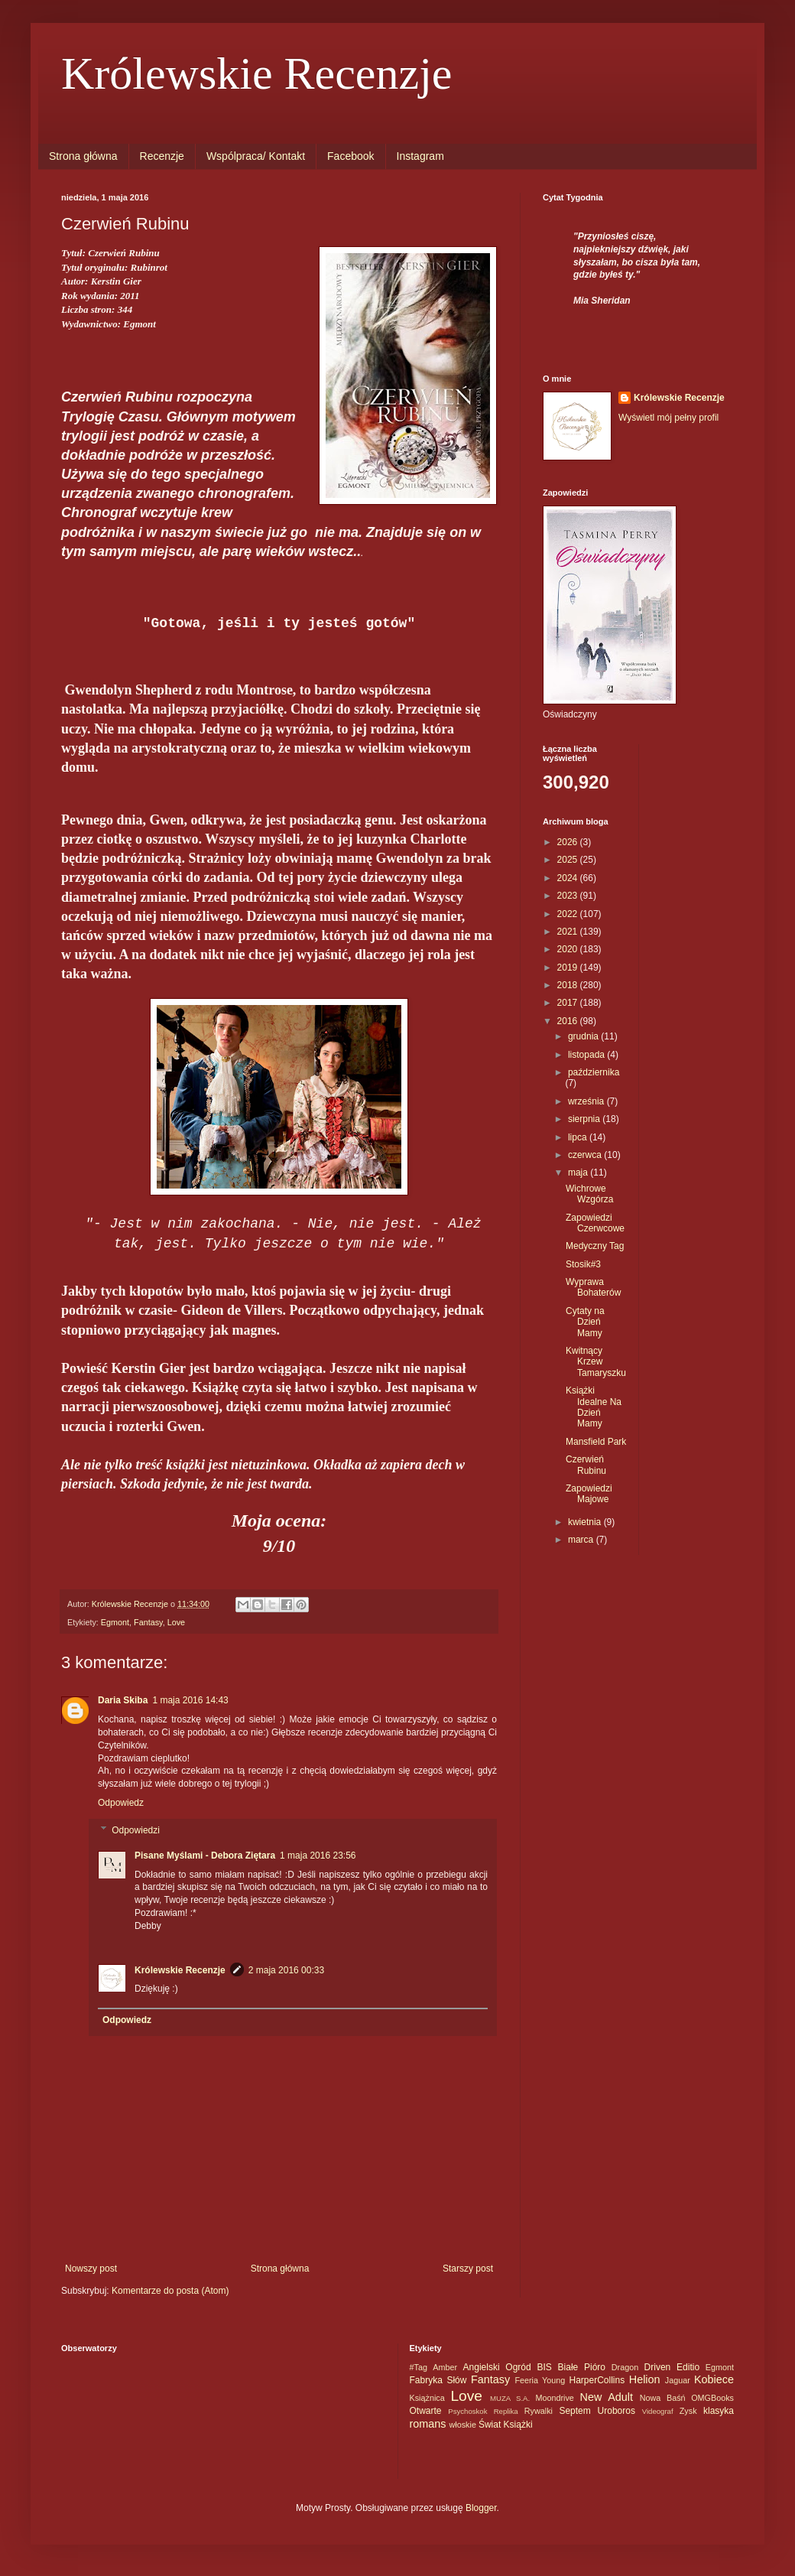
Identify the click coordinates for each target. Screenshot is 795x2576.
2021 (568, 931)
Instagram (420, 156)
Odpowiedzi (136, 1830)
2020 (568, 949)
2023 (568, 895)
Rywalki (538, 2410)
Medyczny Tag (595, 1246)
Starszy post (468, 2268)
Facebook (350, 156)
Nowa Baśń (663, 2397)
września (587, 1101)
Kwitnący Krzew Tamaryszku (596, 1361)
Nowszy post (91, 2268)
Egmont (115, 1622)
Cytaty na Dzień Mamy (585, 1322)
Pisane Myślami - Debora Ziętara (205, 1855)
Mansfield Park (596, 1441)
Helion (644, 2379)
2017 (568, 1002)
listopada (587, 1054)
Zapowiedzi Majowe (589, 1493)
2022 (568, 914)
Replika (506, 2411)
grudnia (584, 1036)
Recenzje (162, 156)
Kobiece (714, 2379)
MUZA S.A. (510, 2398)
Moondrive (554, 2397)
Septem (574, 2410)
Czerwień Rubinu (586, 1464)
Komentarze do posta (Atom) (170, 2290)
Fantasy (148, 1622)
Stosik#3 (583, 1264)
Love (176, 1622)
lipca (578, 1137)
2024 (568, 878)
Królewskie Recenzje (256, 73)
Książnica (427, 2397)
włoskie (462, 2424)
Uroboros (616, 2410)
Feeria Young (539, 2380)
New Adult (606, 2397)
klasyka (718, 2410)
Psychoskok (467, 2411)
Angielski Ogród (497, 2367)
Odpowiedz (121, 1802)
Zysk (688, 2410)
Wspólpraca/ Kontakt (255, 156)
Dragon (625, 2367)
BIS (544, 2367)
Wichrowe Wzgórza (589, 1194)
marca (582, 1539)
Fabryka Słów (438, 2380)
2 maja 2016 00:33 (286, 1970)
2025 (568, 859)
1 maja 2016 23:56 (317, 1855)
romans (428, 2424)
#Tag (418, 2367)
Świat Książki (506, 2424)
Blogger (481, 2508)
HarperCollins (597, 2380)
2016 (568, 1021)
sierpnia (585, 1119)
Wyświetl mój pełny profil (668, 417)
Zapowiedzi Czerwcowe (595, 1223)
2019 (568, 967)
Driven (657, 2367)
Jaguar (677, 2380)
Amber (445, 2367)
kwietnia (586, 1522)
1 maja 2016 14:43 (190, 1700)
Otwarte (426, 2410)
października (593, 1072)
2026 (568, 842)
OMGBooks (712, 2397)
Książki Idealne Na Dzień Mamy (593, 1407)
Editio (688, 2367)
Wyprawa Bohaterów (593, 1287)
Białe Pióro (581, 2367)
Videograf (657, 2411)
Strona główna (83, 156)
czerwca (586, 1155)
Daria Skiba (123, 1700)
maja (579, 1172)
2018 (568, 985)
